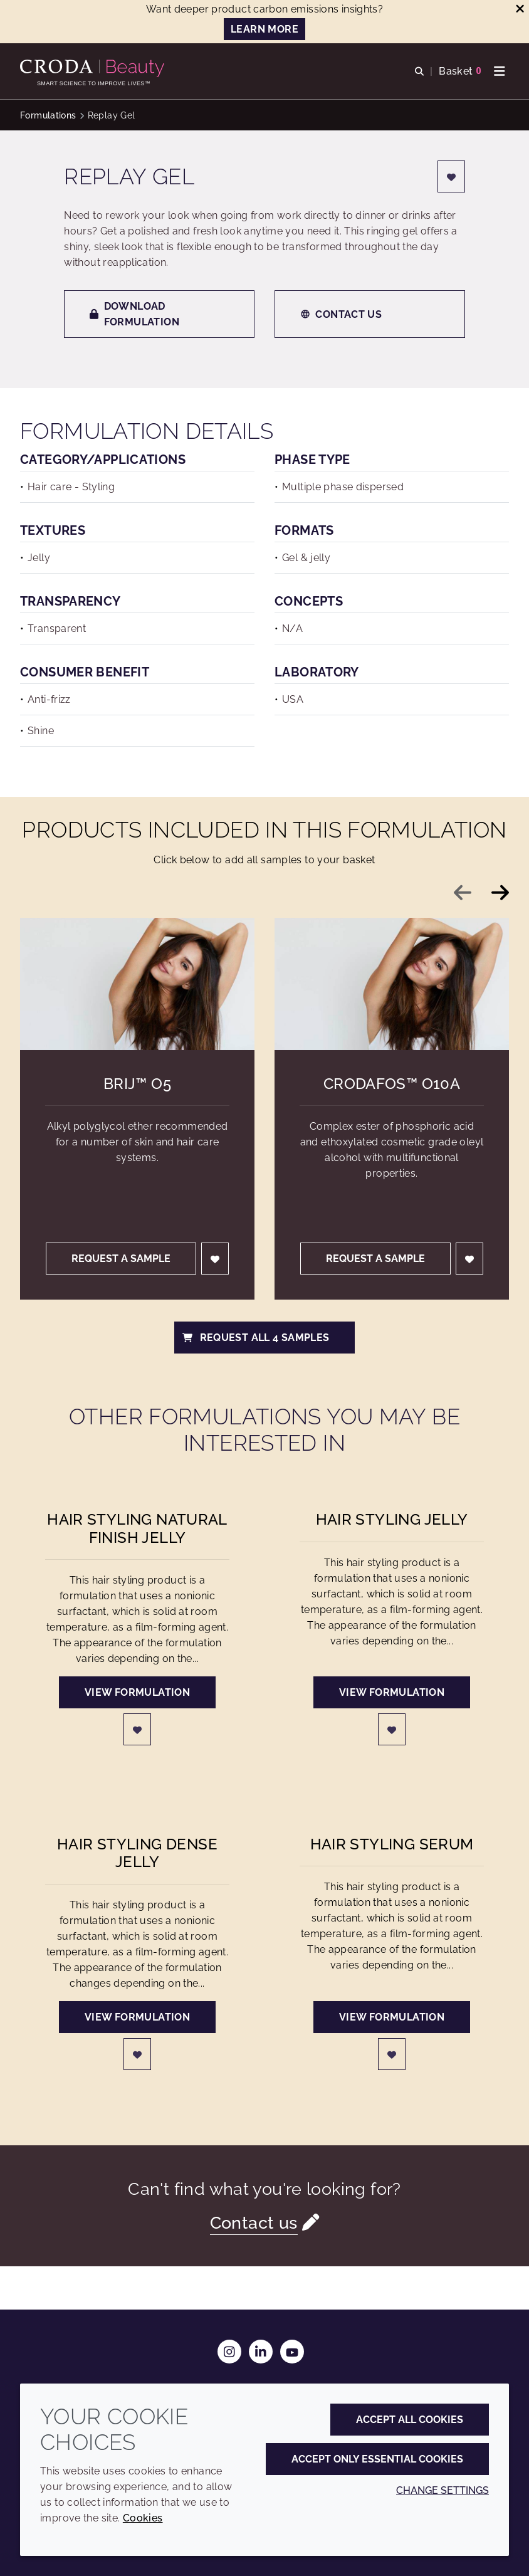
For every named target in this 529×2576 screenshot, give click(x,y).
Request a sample (120, 1258)
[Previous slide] (462, 893)
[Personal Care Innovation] (93, 68)
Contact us (341, 314)
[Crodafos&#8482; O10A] (392, 983)
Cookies (143, 2518)
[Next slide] (500, 893)
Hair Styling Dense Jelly (137, 1853)
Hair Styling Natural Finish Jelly (137, 1528)
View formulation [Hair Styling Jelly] (391, 1692)
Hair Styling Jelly (392, 1519)
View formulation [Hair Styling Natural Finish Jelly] (137, 1692)
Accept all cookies (409, 2420)
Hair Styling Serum (392, 1844)
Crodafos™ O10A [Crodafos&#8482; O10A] (391, 1084)
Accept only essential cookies (377, 2459)
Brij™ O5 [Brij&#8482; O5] (137, 1084)
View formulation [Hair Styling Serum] (391, 2017)
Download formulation (134, 314)
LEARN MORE (264, 29)
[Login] (451, 176)
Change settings (442, 2490)
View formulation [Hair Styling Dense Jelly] (137, 2017)
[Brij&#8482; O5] (137, 983)
